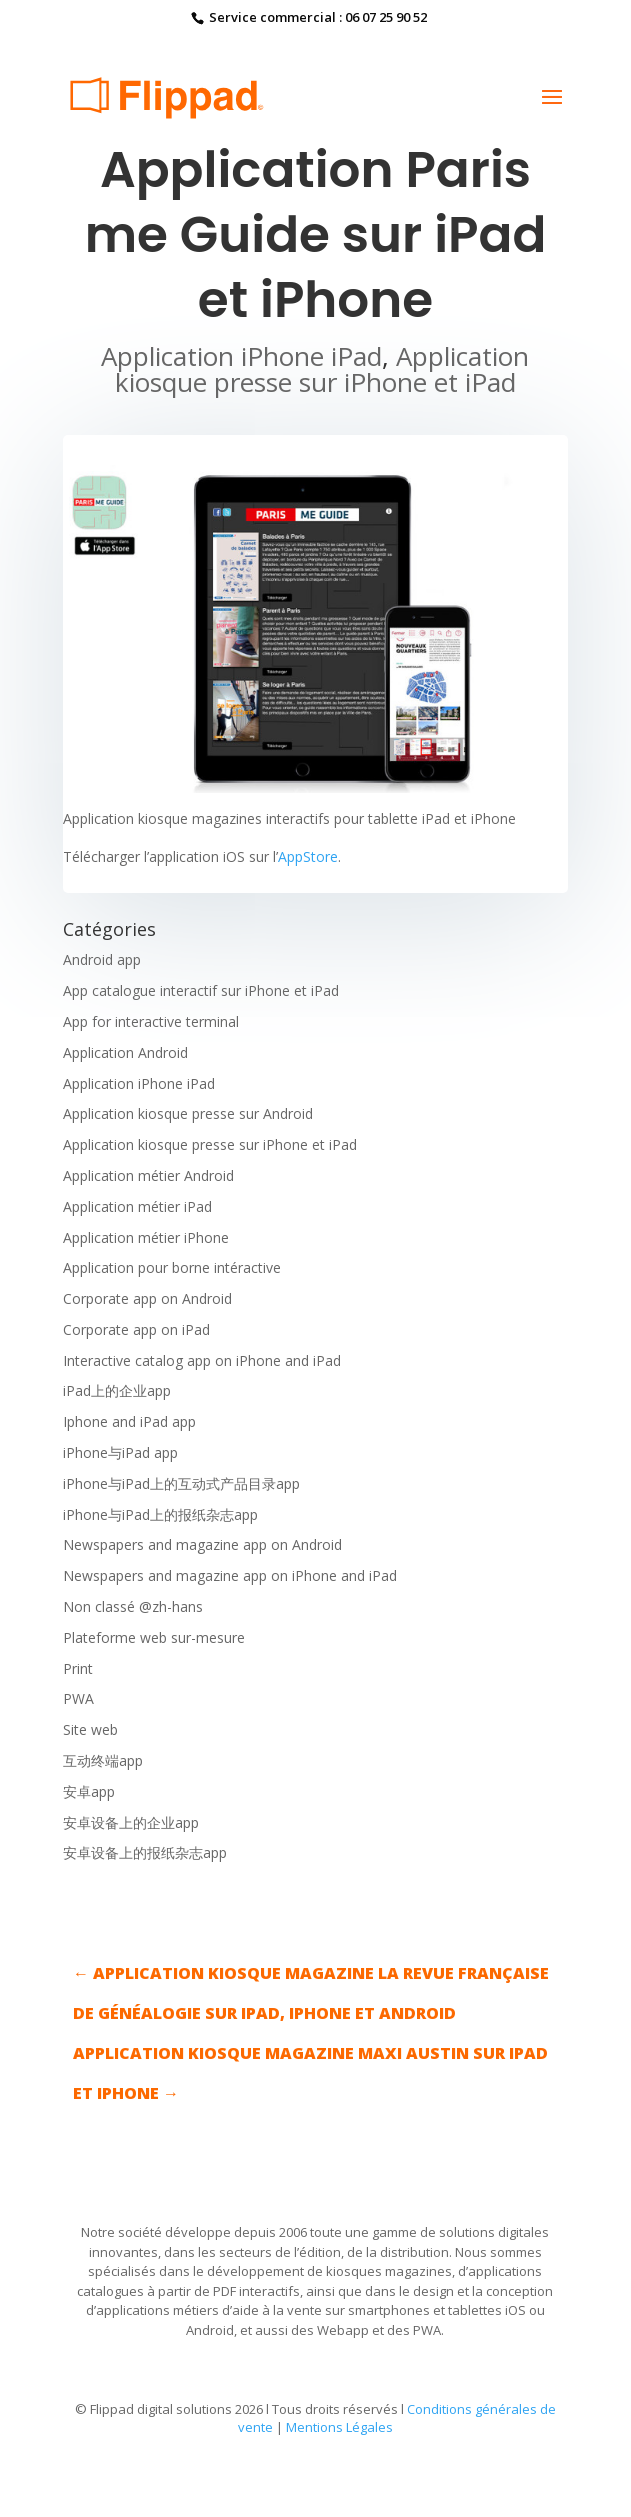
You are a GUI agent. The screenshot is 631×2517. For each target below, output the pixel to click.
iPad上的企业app (117, 1390)
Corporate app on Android (147, 1298)
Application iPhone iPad (241, 356)
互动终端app (103, 1760)
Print (78, 1668)
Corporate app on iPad (136, 1329)
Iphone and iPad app (129, 1421)
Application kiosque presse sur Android (188, 1113)
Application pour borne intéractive (172, 1267)
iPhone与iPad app (120, 1452)
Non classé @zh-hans (133, 1606)
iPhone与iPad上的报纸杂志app (160, 1514)
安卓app (89, 1791)
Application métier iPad (137, 1206)
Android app (102, 959)
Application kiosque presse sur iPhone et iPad (322, 369)
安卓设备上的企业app (131, 1822)
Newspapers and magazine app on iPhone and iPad (230, 1575)
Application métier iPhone (146, 1237)
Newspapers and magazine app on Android (202, 1544)
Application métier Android (148, 1175)
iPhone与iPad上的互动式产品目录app (181, 1483)
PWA (78, 1698)
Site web (90, 1729)
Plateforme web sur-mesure (154, 1637)
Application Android (125, 1052)
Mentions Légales (339, 2427)
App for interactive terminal (151, 1021)
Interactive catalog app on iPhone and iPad (202, 1360)
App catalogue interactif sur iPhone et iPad (201, 990)
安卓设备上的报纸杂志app (145, 1852)
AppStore (308, 856)
